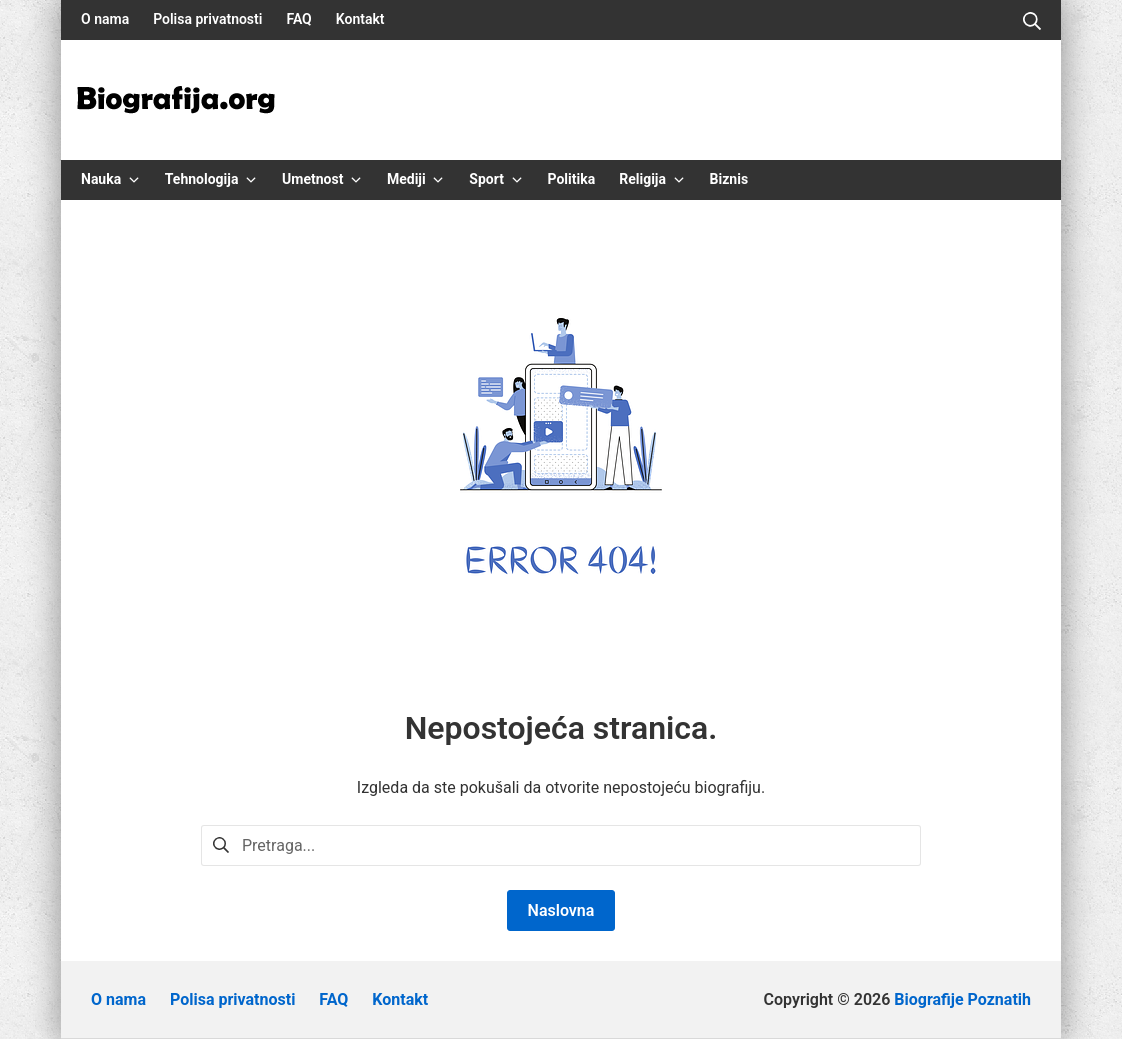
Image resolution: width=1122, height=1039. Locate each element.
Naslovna (561, 910)
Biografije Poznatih (962, 999)
